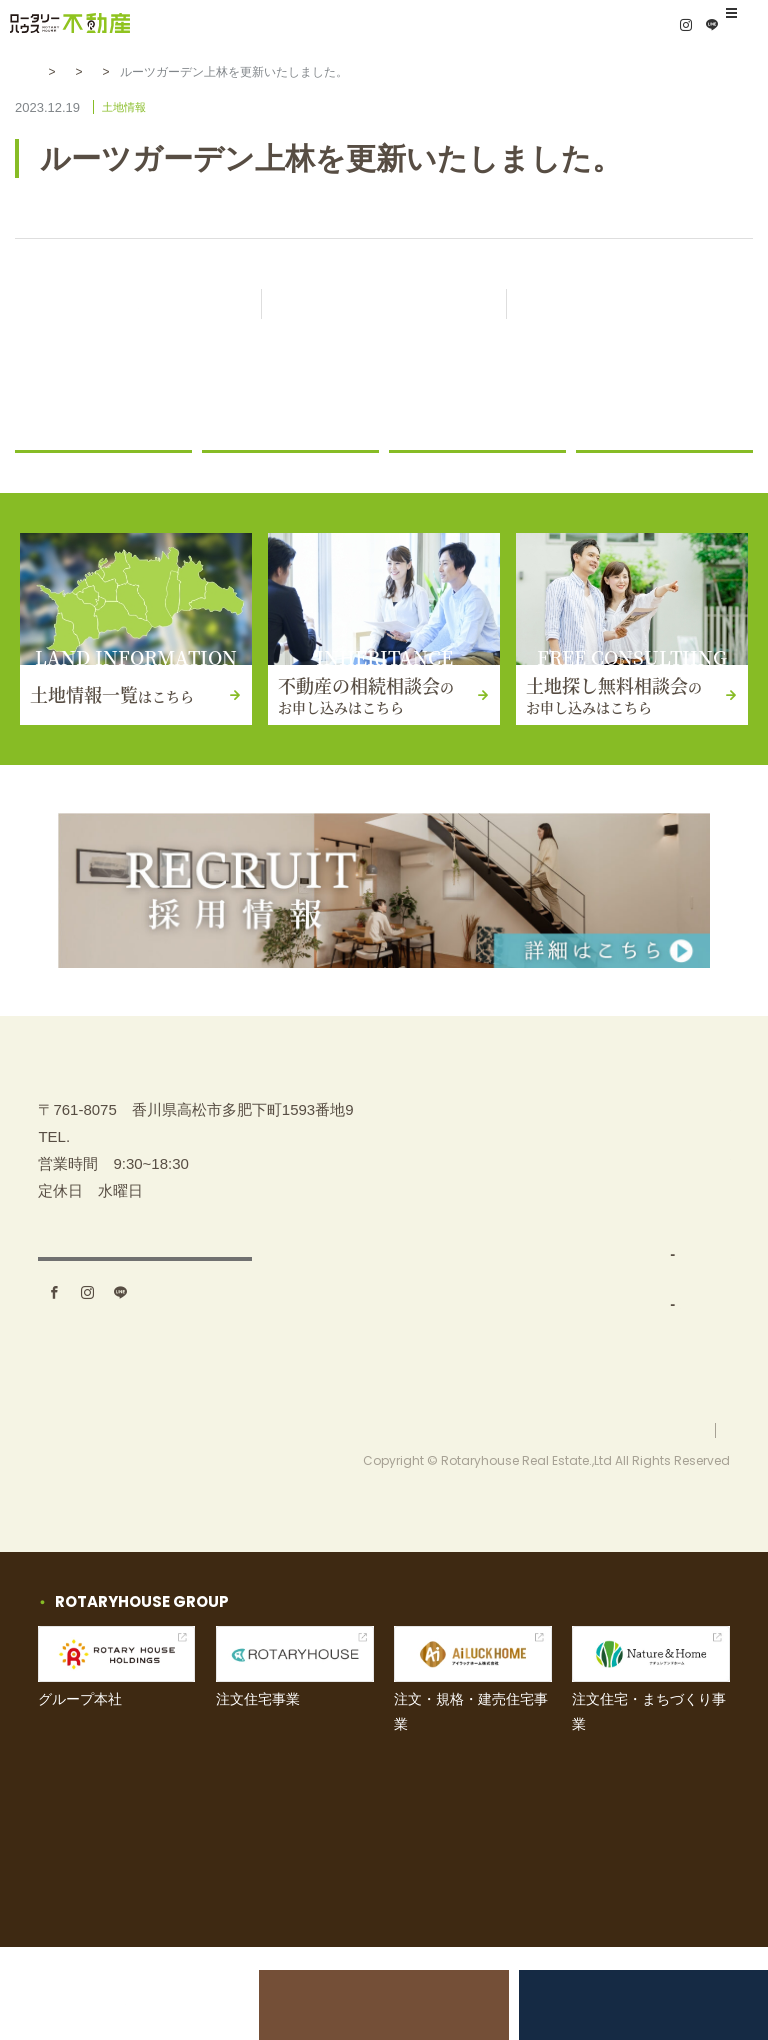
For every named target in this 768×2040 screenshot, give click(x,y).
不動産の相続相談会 (384, 2004)
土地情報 (200, 72)
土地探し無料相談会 (624, 2004)
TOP (415, 1152)
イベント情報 (640, 1251)
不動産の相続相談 (655, 1152)
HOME (56, 72)
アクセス (145, 1376)
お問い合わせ (640, 1300)
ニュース (242, 475)
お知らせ (125, 72)
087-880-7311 (116, 1244)
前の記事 (138, 305)
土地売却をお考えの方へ (144, 2004)
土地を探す (437, 1201)
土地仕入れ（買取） (477, 1300)
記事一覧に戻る (401, 305)
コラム (609, 475)
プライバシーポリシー (670, 1522)
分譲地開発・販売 (470, 1350)
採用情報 (625, 1399)
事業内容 (430, 1251)
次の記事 (630, 305)
